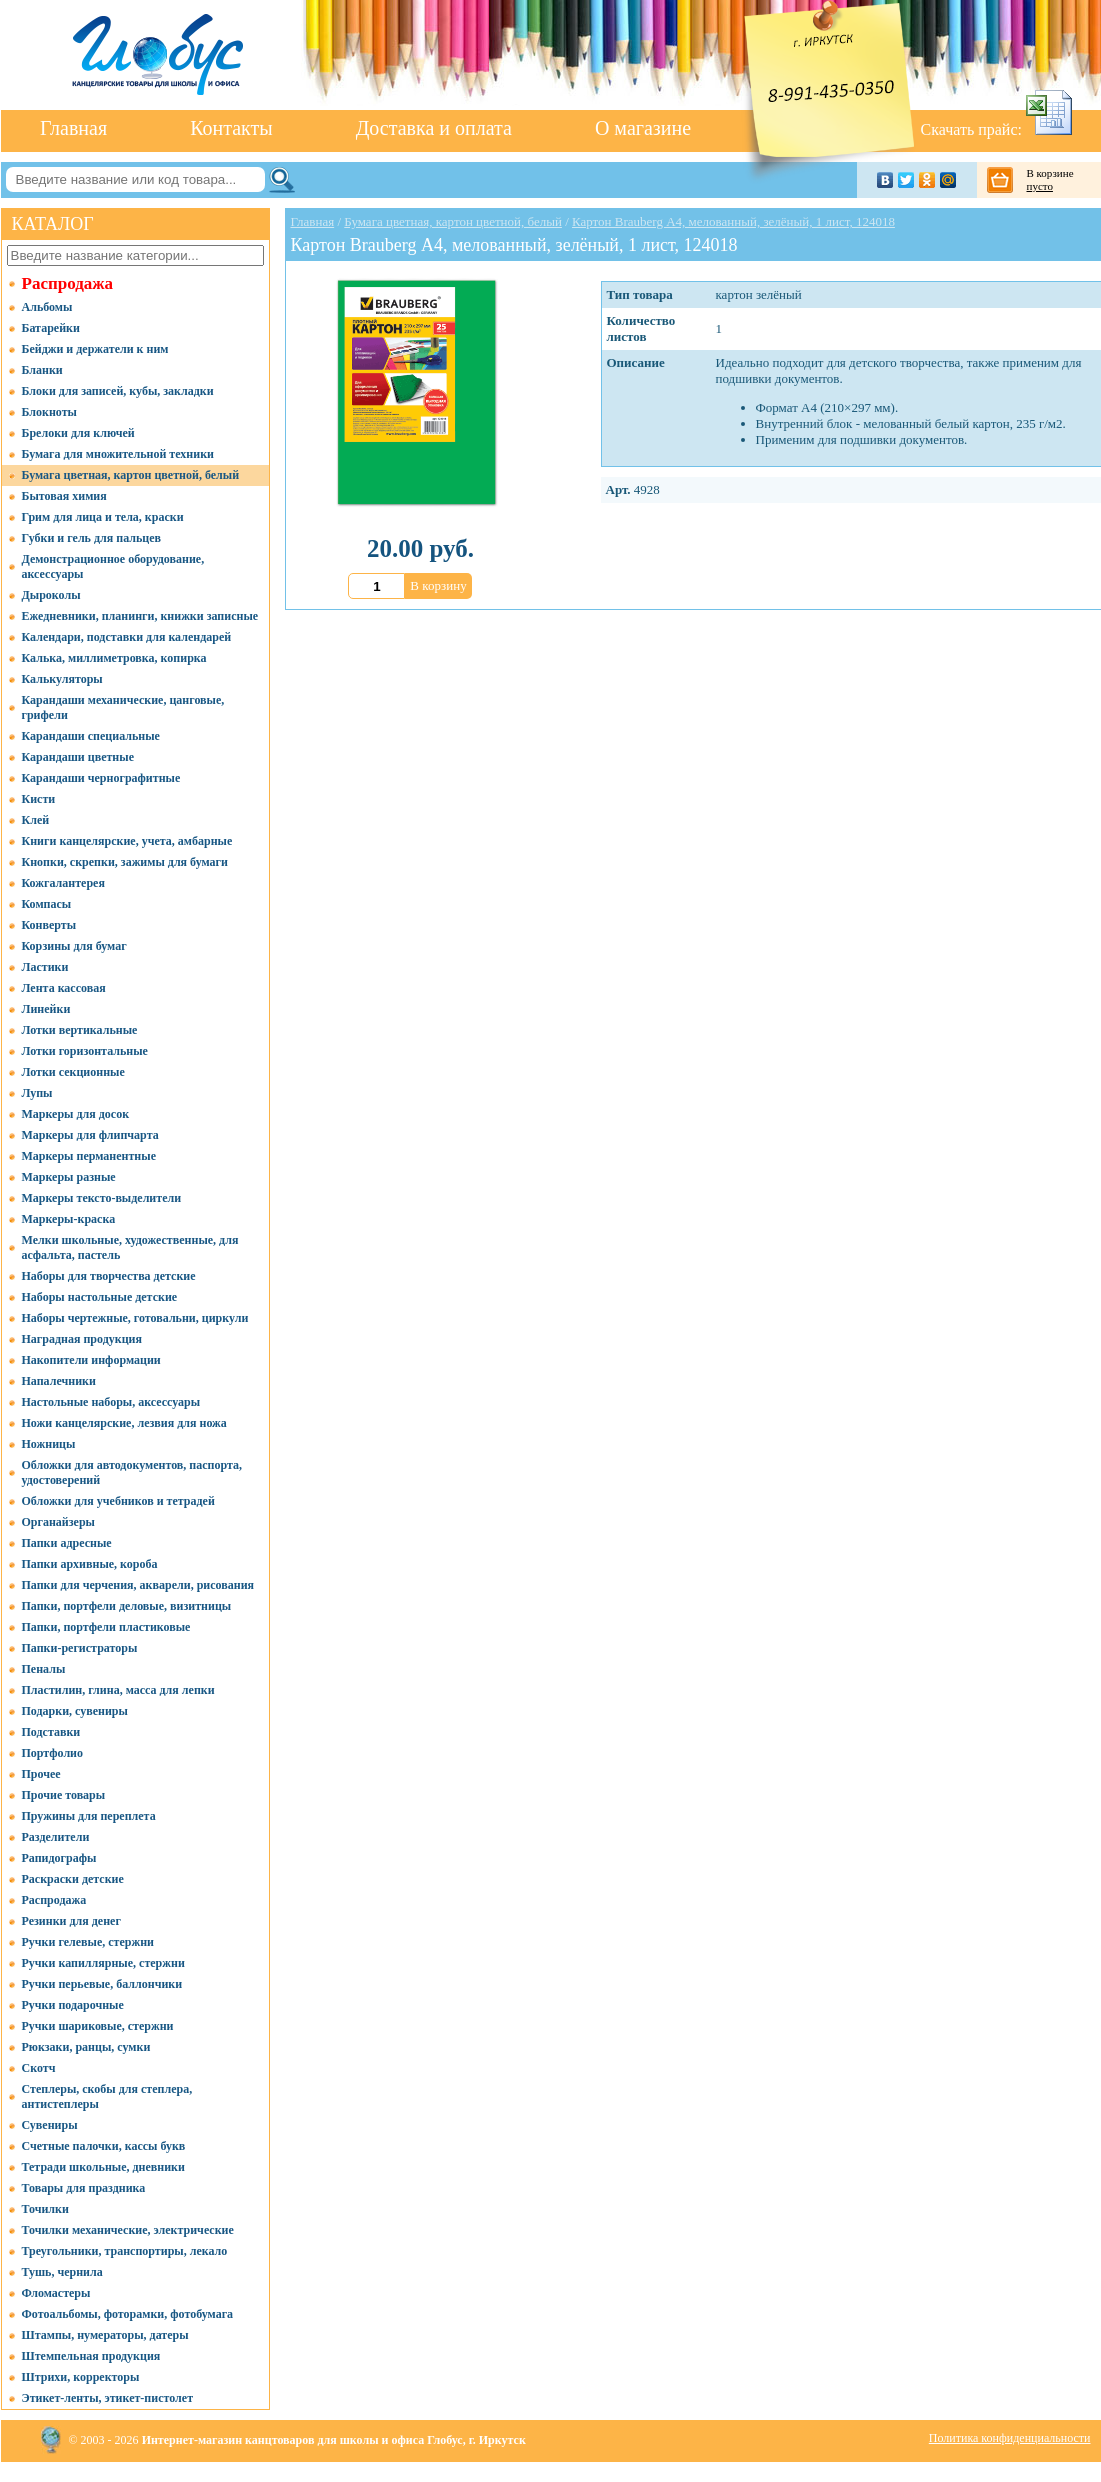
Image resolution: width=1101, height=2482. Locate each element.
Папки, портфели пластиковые (106, 1627)
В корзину (438, 585)
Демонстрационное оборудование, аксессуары (113, 566)
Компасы (47, 904)
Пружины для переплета (89, 1816)
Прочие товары (64, 1795)
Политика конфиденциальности (1010, 2438)
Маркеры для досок (76, 1114)
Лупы (37, 1093)
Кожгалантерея (63, 883)
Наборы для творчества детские (109, 1276)
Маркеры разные (69, 1177)
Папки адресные (67, 1543)
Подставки (51, 1732)
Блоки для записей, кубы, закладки (118, 391)
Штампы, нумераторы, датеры (105, 2335)
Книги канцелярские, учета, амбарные (127, 841)
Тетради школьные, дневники (103, 2167)
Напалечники (59, 1381)
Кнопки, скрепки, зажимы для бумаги (125, 862)
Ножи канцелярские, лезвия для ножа (124, 1423)
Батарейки (51, 328)
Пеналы (44, 1669)
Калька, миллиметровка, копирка (114, 658)
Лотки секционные (73, 1072)
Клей (36, 820)
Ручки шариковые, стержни (98, 2026)
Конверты (49, 925)
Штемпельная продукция (91, 2356)
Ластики (45, 967)
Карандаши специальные (91, 736)
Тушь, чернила (62, 2272)
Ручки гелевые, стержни (88, 1942)
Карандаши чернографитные (101, 778)
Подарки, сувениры (75, 1711)
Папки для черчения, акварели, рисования (138, 1585)
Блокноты (49, 412)
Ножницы (49, 1444)
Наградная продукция (82, 1339)
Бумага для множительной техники (118, 454)
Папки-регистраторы (80, 1648)
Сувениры (50, 2125)
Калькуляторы (62, 679)
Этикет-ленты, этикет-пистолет (108, 2398)
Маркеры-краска (69, 1219)
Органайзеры (58, 1522)
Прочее (41, 1774)
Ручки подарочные (73, 2005)
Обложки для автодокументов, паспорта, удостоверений (132, 1472)
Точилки (45, 2209)
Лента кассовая (64, 988)
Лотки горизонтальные (85, 1051)
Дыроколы (51, 595)
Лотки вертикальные (80, 1030)
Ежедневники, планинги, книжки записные (140, 616)
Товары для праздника (84, 2188)
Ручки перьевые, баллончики (102, 1984)
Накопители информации (91, 1360)
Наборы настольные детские (100, 1297)
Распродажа (68, 283)
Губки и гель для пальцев (92, 538)
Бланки (42, 370)
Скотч (39, 2068)
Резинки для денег (71, 1921)
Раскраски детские (73, 1879)
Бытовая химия (64, 496)
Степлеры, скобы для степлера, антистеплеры (107, 2096)
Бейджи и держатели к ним (95, 349)
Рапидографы (59, 1858)
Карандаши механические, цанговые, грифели (123, 707)
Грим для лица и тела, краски (103, 517)
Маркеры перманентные (89, 1156)
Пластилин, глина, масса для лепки (118, 1690)
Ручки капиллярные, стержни (103, 1963)
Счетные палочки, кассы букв (104, 2146)
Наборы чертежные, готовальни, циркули (135, 1318)
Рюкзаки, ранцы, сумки (86, 2047)
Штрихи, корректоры (81, 2377)
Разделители (56, 1837)
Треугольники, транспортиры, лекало (125, 2251)
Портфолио (53, 1753)
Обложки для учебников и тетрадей (118, 1501)
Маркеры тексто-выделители (102, 1198)
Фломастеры (56, 2293)
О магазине (643, 128)
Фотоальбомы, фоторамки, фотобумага (128, 2314)
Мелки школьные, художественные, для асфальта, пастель (130, 1247)
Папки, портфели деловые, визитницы (127, 1606)
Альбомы (47, 307)
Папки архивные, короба (90, 1564)
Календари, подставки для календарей (127, 637)
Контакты (231, 128)
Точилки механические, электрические (128, 2230)
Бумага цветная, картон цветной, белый (131, 475)
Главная (73, 128)
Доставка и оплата (434, 128)
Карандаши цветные (78, 757)
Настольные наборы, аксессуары (111, 1402)
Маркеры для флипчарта (90, 1135)
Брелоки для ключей (78, 433)
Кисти (39, 799)
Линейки (46, 1009)
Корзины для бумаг (74, 946)
